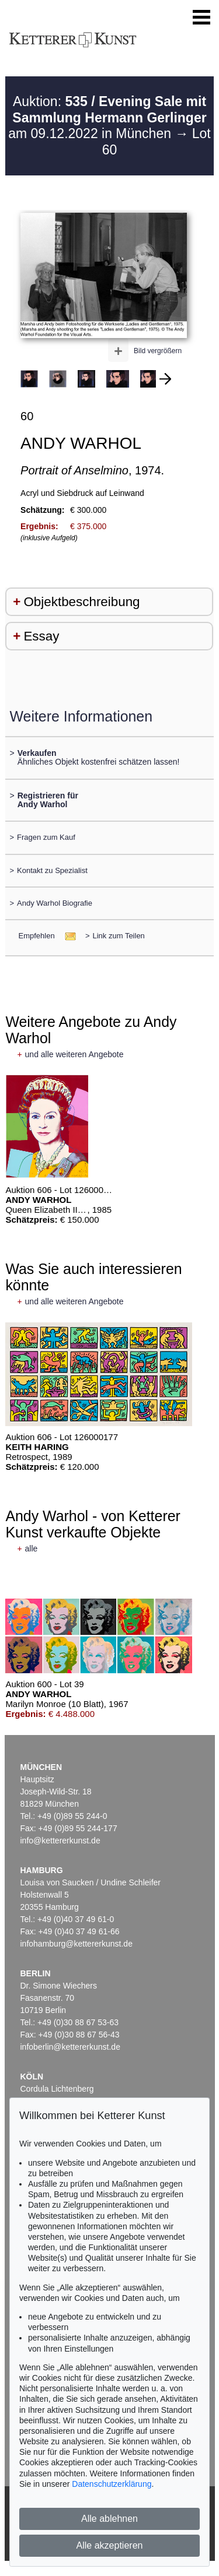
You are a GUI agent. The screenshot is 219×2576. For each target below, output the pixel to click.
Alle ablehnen (109, 2519)
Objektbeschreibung (81, 601)
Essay (41, 636)
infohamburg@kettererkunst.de (76, 1943)
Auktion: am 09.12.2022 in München (107, 117)
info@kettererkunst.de (60, 1840)
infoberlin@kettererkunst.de (70, 2046)
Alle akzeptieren (110, 2545)
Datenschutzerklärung (111, 2484)
